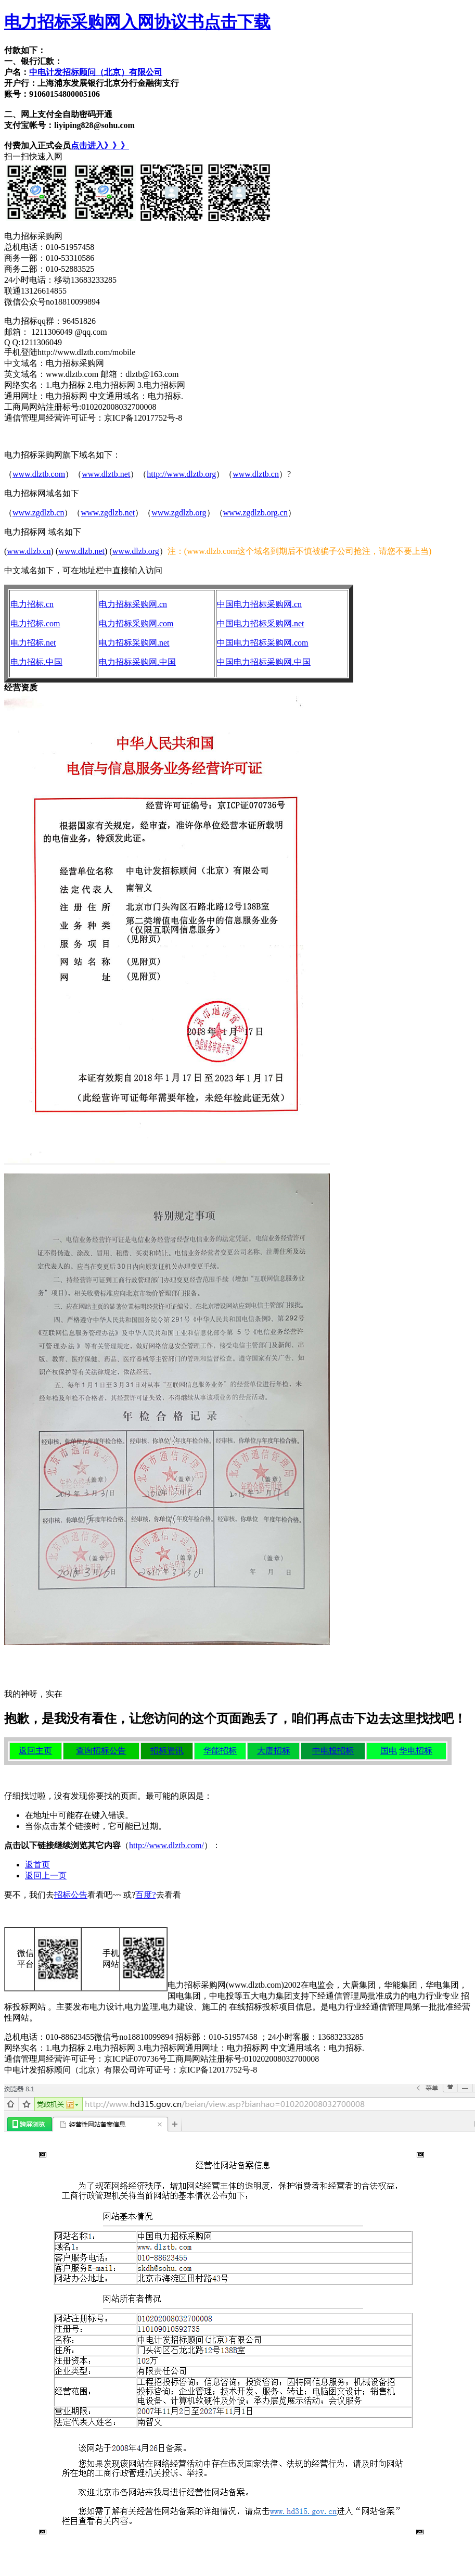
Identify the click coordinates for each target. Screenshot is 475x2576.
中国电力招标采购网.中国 (264, 662)
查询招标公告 (101, 1750)
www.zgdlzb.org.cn (255, 512)
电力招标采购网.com (136, 623)
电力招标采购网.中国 (137, 662)
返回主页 (35, 1750)
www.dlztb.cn (256, 474)
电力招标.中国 (36, 662)
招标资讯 (167, 1750)
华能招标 (220, 1750)
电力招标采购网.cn (133, 604)
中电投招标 (333, 1750)
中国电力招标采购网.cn (259, 604)
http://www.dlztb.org (181, 474)
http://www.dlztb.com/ (166, 1845)
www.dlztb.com (38, 474)
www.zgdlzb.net (108, 512)
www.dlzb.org (135, 551)
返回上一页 (46, 1875)
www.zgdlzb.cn (38, 512)
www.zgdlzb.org (178, 512)
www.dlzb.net (81, 551)
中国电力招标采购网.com (263, 642)
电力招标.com (35, 623)
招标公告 (70, 1894)
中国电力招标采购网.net (260, 623)
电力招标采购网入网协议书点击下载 (137, 21)
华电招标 (415, 1750)
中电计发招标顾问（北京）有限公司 (95, 72)
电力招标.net (33, 642)
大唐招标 (273, 1750)
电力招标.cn (32, 604)
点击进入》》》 (100, 145)
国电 (388, 1750)
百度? (145, 1894)
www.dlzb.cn (28, 551)
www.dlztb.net (106, 474)
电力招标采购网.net (134, 642)
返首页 (37, 1864)
